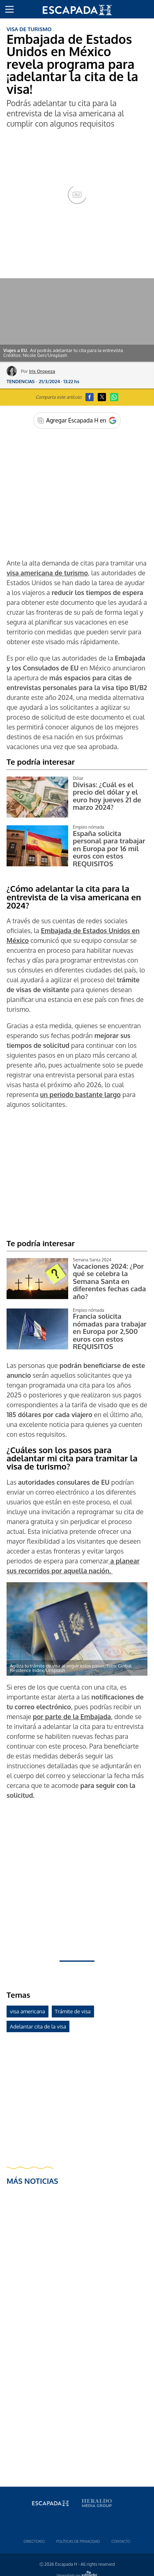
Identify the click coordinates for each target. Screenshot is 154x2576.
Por (38, 371)
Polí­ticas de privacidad (78, 2541)
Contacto (120, 2541)
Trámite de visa (73, 2011)
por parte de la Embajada (72, 1717)
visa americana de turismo (47, 573)
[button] (9, 9)
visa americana (27, 2011)
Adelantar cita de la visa (38, 2026)
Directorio (34, 2541)
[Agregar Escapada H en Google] (76, 420)
